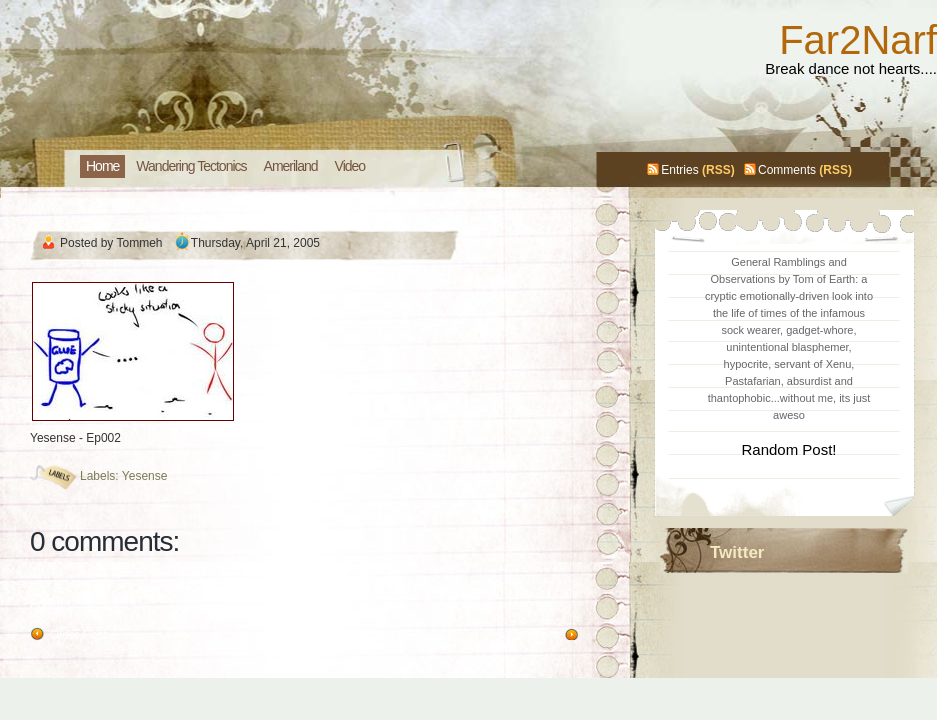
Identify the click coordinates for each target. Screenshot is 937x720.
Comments (787, 170)
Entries (679, 170)
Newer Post (528, 635)
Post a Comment (74, 604)
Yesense (145, 476)
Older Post (78, 635)
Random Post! (788, 449)
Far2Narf (858, 40)
